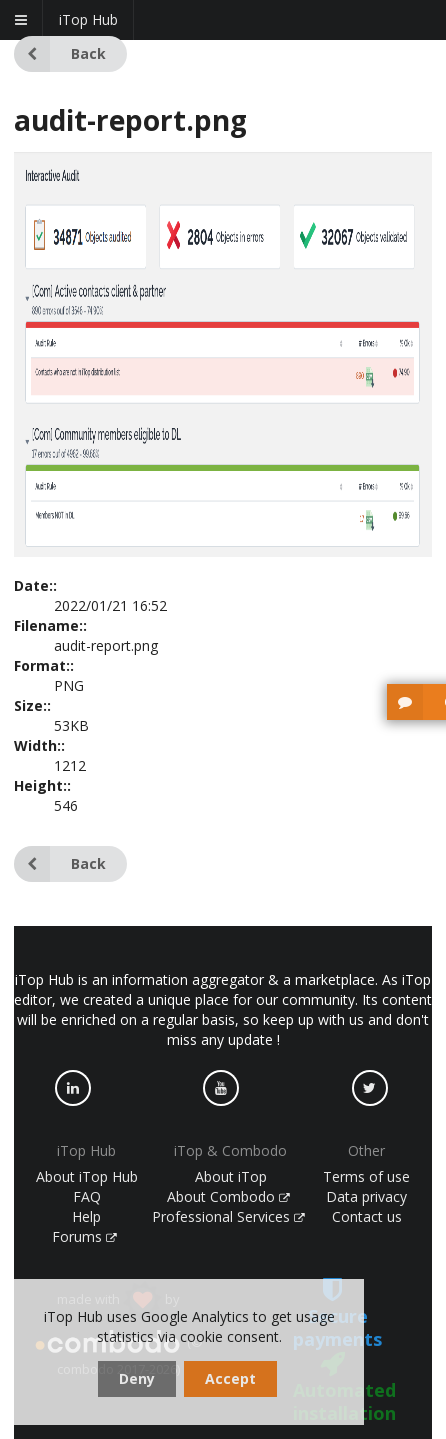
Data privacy (366, 1196)
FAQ (87, 1196)
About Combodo (229, 1196)
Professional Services (229, 1216)
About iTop (231, 1176)
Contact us (367, 1216)
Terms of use (366, 1176)
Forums (85, 1236)
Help (86, 1216)
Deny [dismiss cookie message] (137, 1378)
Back (60, 54)
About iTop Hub (87, 1176)
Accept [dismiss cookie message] (230, 1378)
